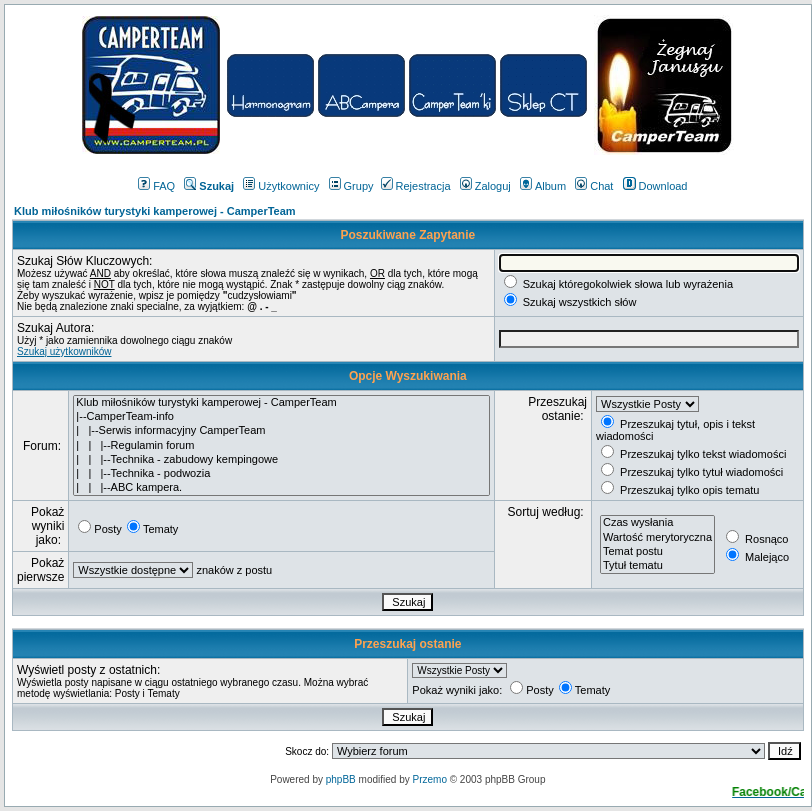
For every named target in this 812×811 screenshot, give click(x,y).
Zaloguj (485, 186)
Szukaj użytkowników (64, 351)
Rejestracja (416, 186)
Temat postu (657, 552)
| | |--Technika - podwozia (281, 474)
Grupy (351, 186)
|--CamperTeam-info (281, 417)
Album (543, 186)
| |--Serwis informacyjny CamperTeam (281, 431)
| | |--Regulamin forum (281, 446)
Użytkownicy (281, 186)
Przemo (429, 779)
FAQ (156, 186)
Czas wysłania (657, 523)
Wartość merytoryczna (657, 538)
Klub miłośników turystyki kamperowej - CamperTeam (155, 211)
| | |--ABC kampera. (281, 488)
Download (655, 186)
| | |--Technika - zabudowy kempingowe (281, 460)
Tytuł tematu (657, 566)
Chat (594, 186)
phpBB (341, 779)
